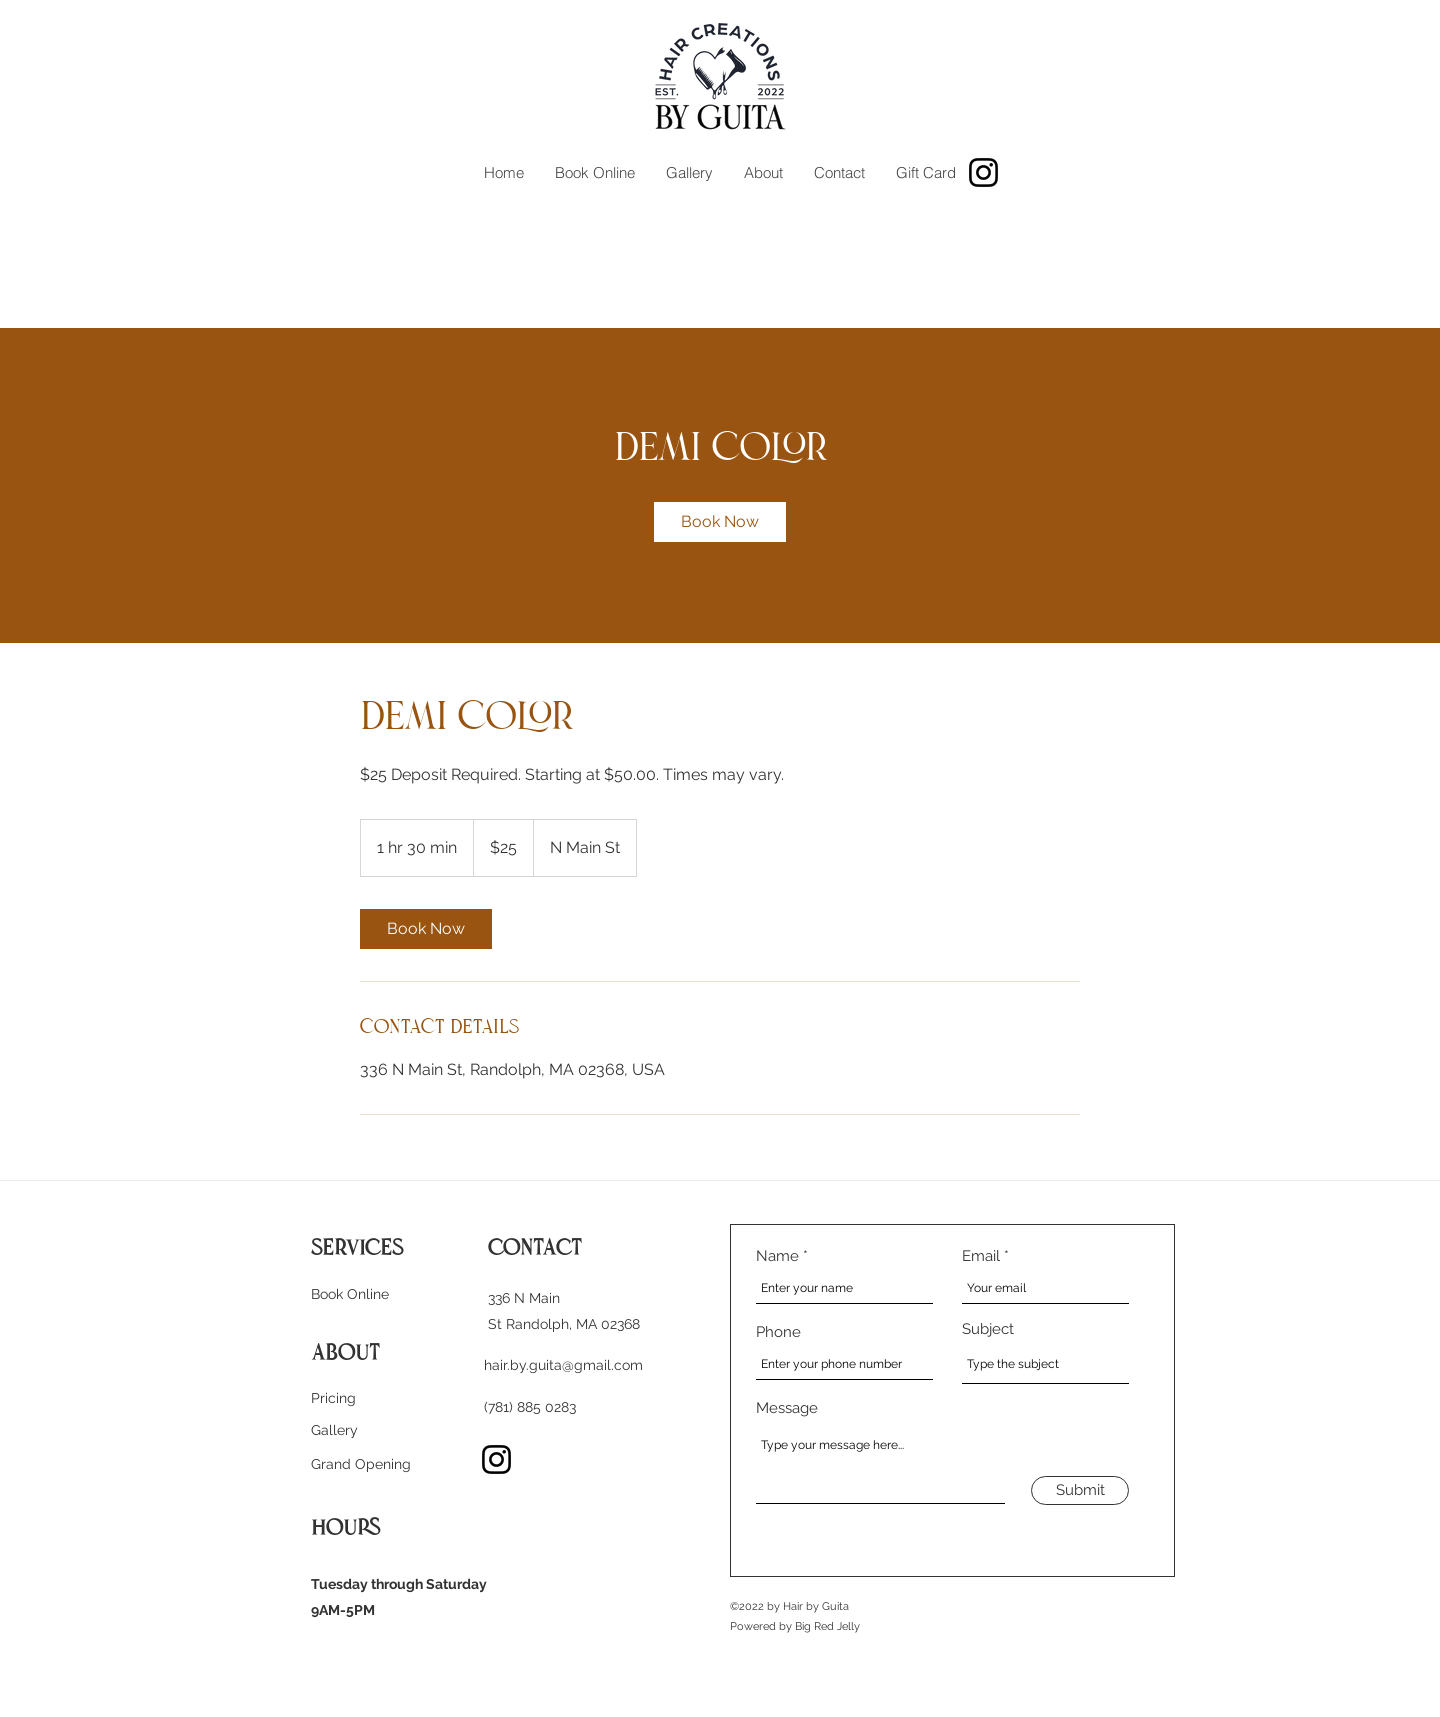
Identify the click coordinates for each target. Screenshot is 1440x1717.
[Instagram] (983, 172)
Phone (778, 1332)
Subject (988, 1329)
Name (777, 1256)
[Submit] (1080, 1490)
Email (981, 1256)
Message (787, 1408)
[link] (720, 522)
